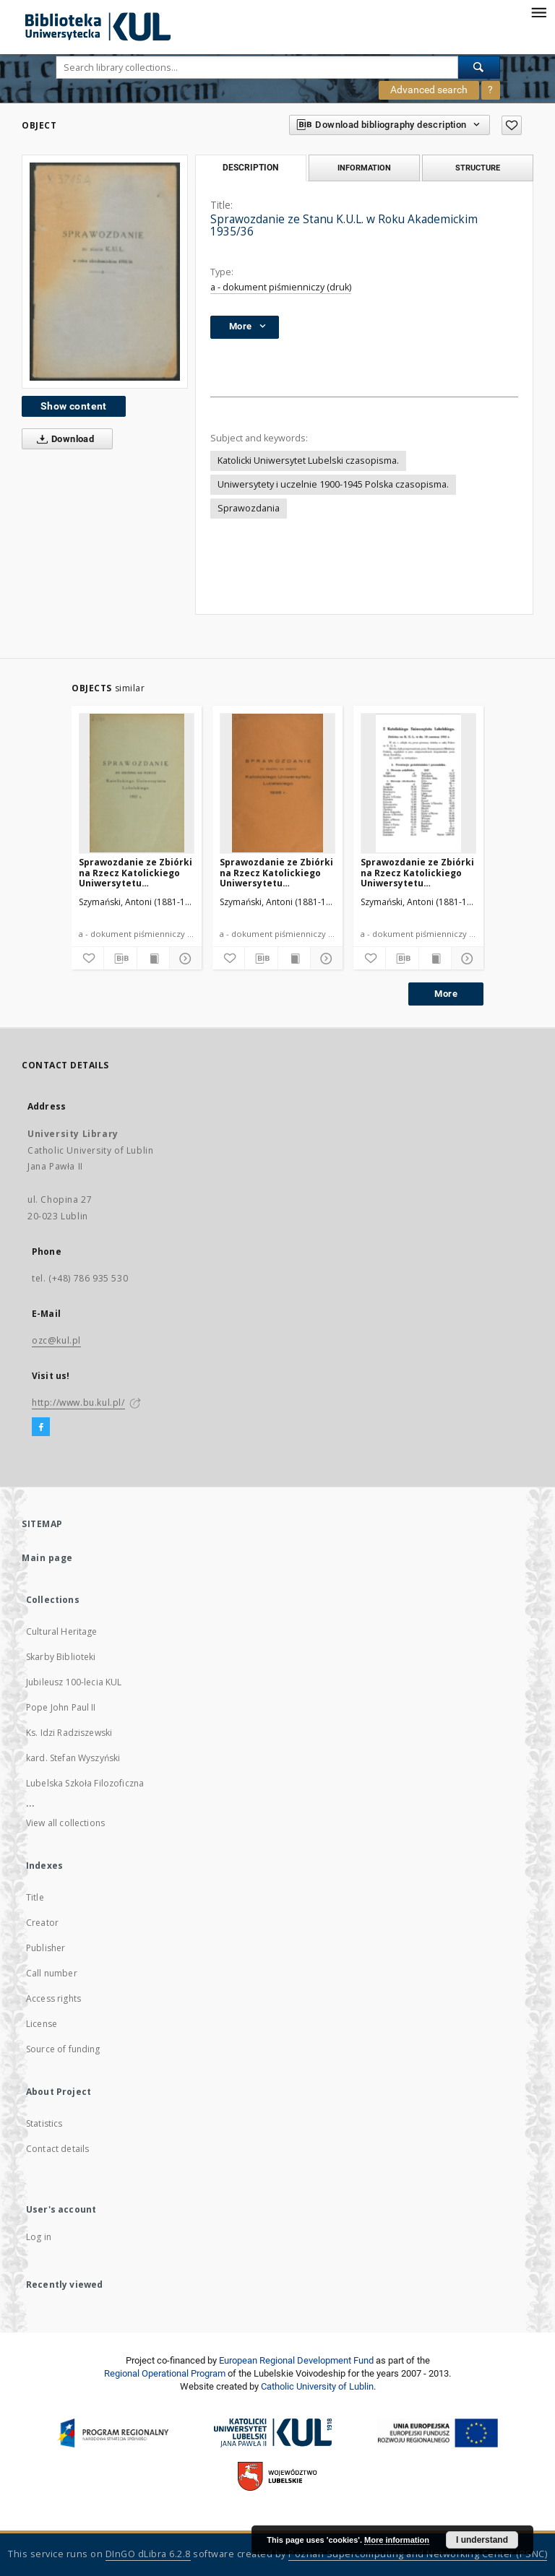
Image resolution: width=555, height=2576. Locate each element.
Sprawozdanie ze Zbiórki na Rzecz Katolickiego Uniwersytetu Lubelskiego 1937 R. (135, 872)
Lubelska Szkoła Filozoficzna (85, 1783)
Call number (51, 1973)
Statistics (44, 2123)
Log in (38, 2237)
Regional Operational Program (164, 2373)
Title (35, 1897)
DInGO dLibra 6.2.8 (148, 2554)
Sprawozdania (249, 508)
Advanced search (429, 89)
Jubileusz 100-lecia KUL (73, 1682)
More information (396, 2540)
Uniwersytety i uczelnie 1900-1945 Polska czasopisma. (333, 484)
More (445, 993)
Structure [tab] (477, 168)
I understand (482, 2540)
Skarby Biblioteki (61, 1657)
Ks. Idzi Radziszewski (69, 1732)
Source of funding (63, 2049)
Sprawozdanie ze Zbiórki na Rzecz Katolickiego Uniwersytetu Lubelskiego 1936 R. (276, 872)
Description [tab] (250, 168)
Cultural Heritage (62, 1631)
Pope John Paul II (61, 1707)
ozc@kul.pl (56, 1340)
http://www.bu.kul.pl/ (78, 1402)
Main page (47, 1558)
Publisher (45, 1948)
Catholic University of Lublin (317, 2386)
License (41, 2024)
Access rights (53, 1998)
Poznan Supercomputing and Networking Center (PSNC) (417, 2554)
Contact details (57, 2149)
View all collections (65, 1823)
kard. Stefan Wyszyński (73, 1758)
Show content (73, 406)
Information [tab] (364, 168)
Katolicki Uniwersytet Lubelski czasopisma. (308, 460)
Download (62, 439)
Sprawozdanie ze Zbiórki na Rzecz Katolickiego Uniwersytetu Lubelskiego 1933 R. (417, 872)
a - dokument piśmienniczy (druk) (280, 287)
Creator (42, 1922)
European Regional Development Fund (296, 2360)
